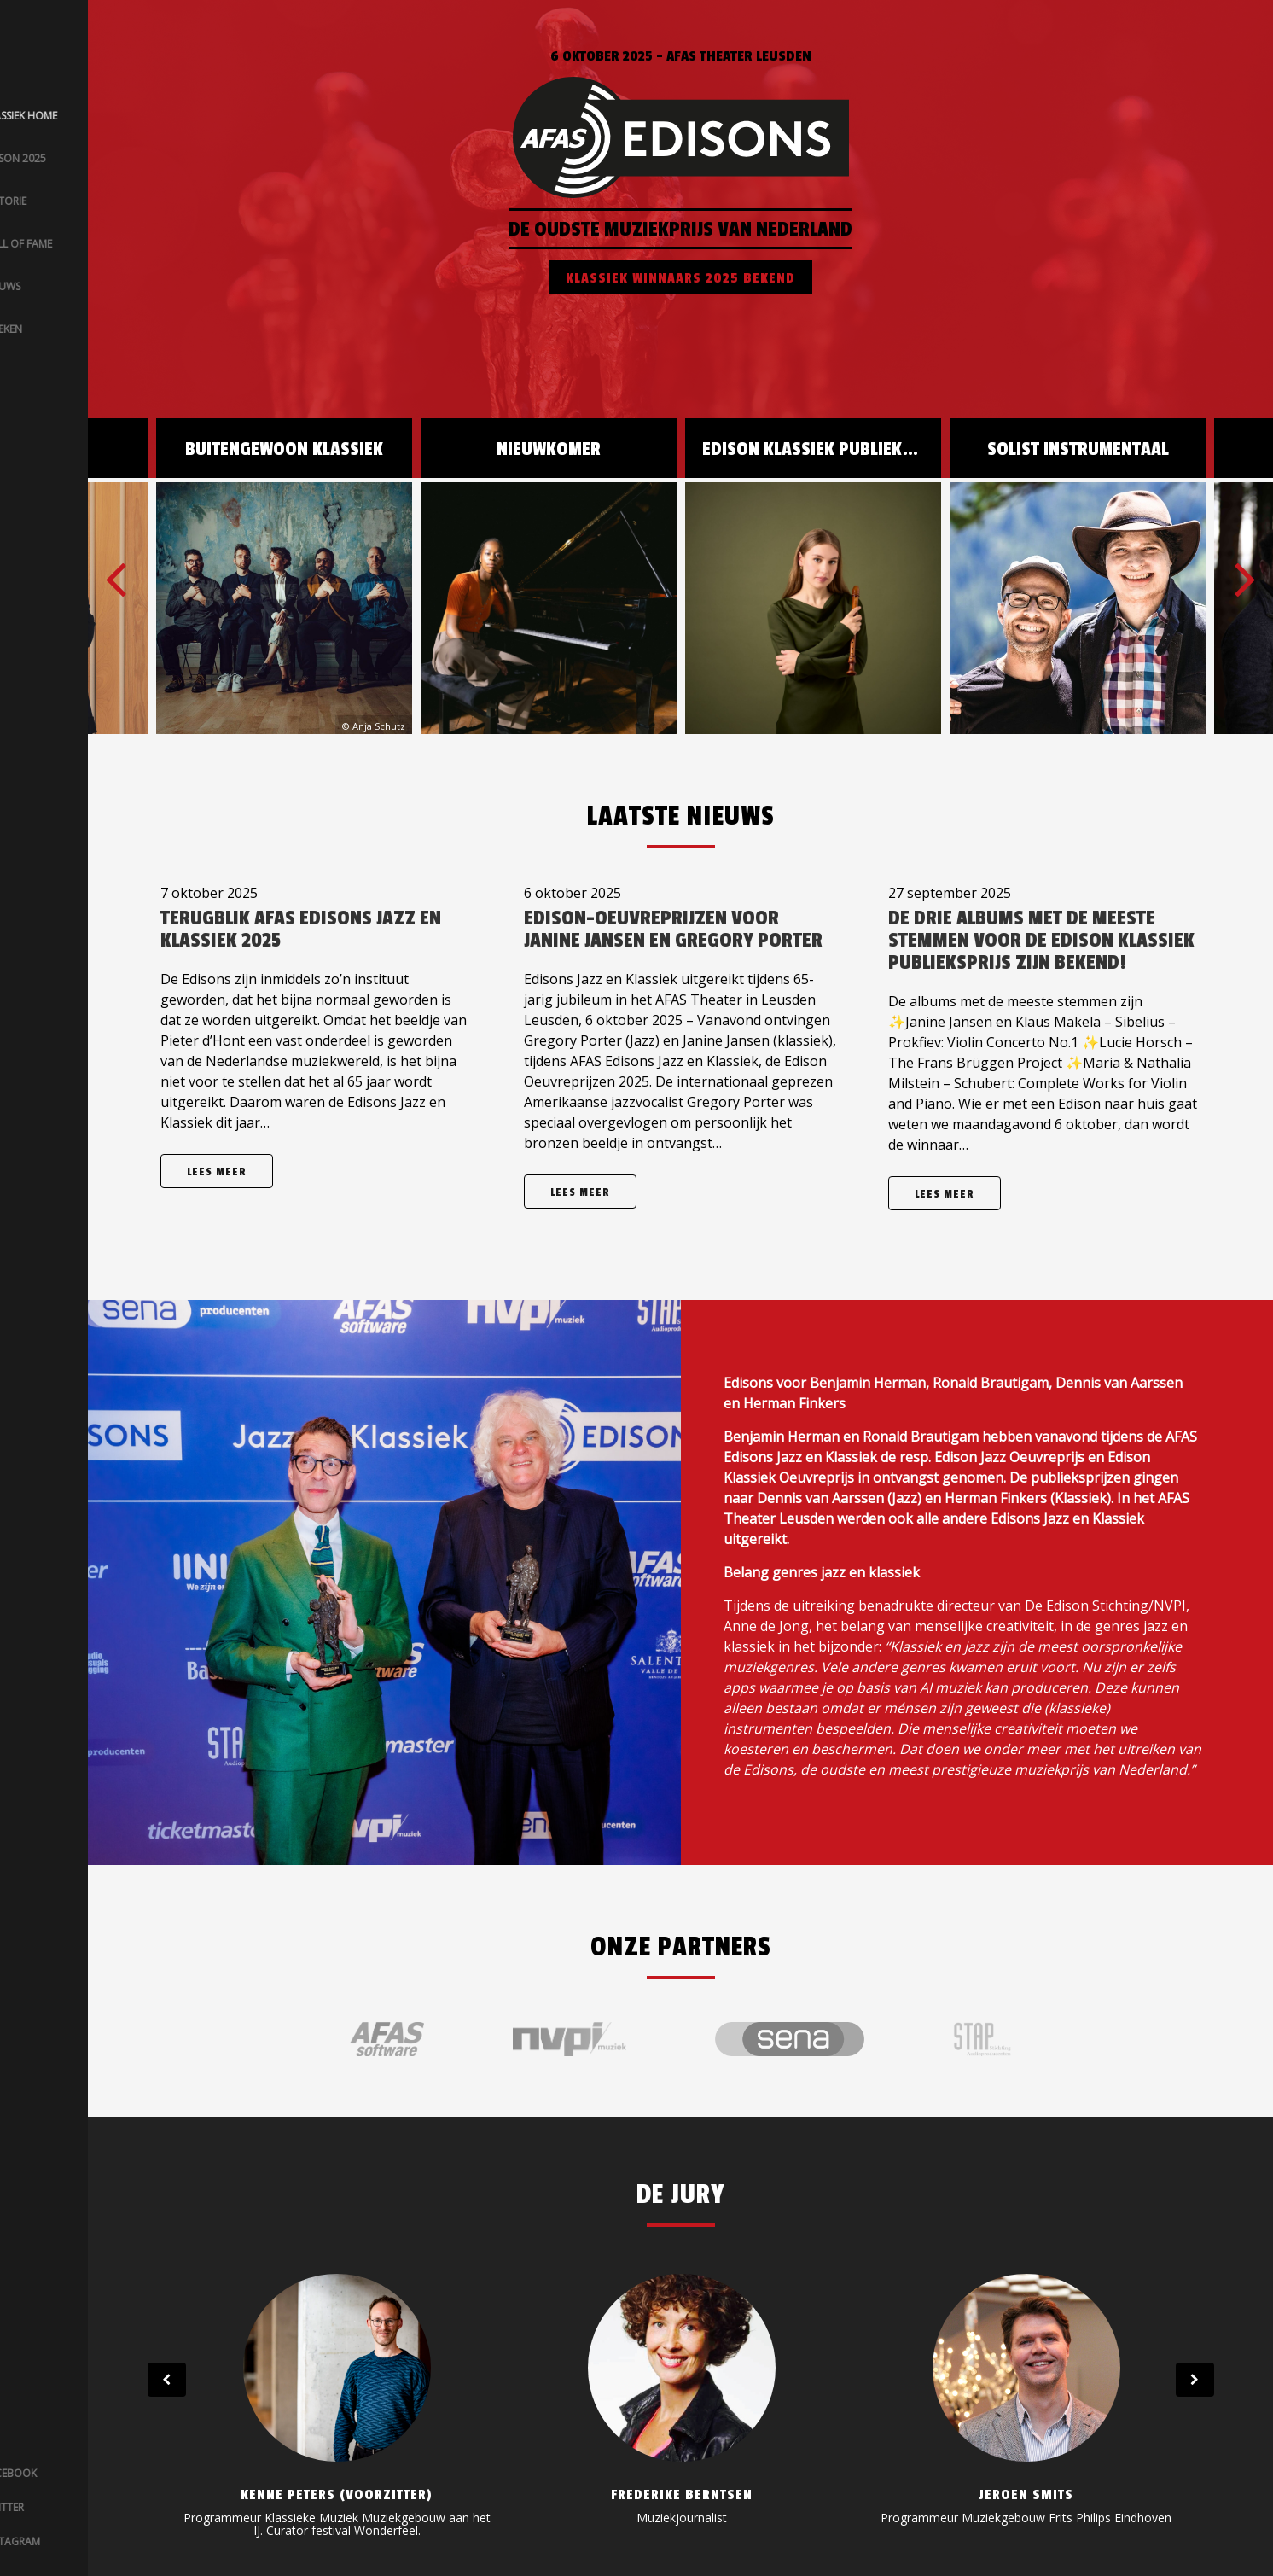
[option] (813, 576)
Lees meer (217, 1172)
